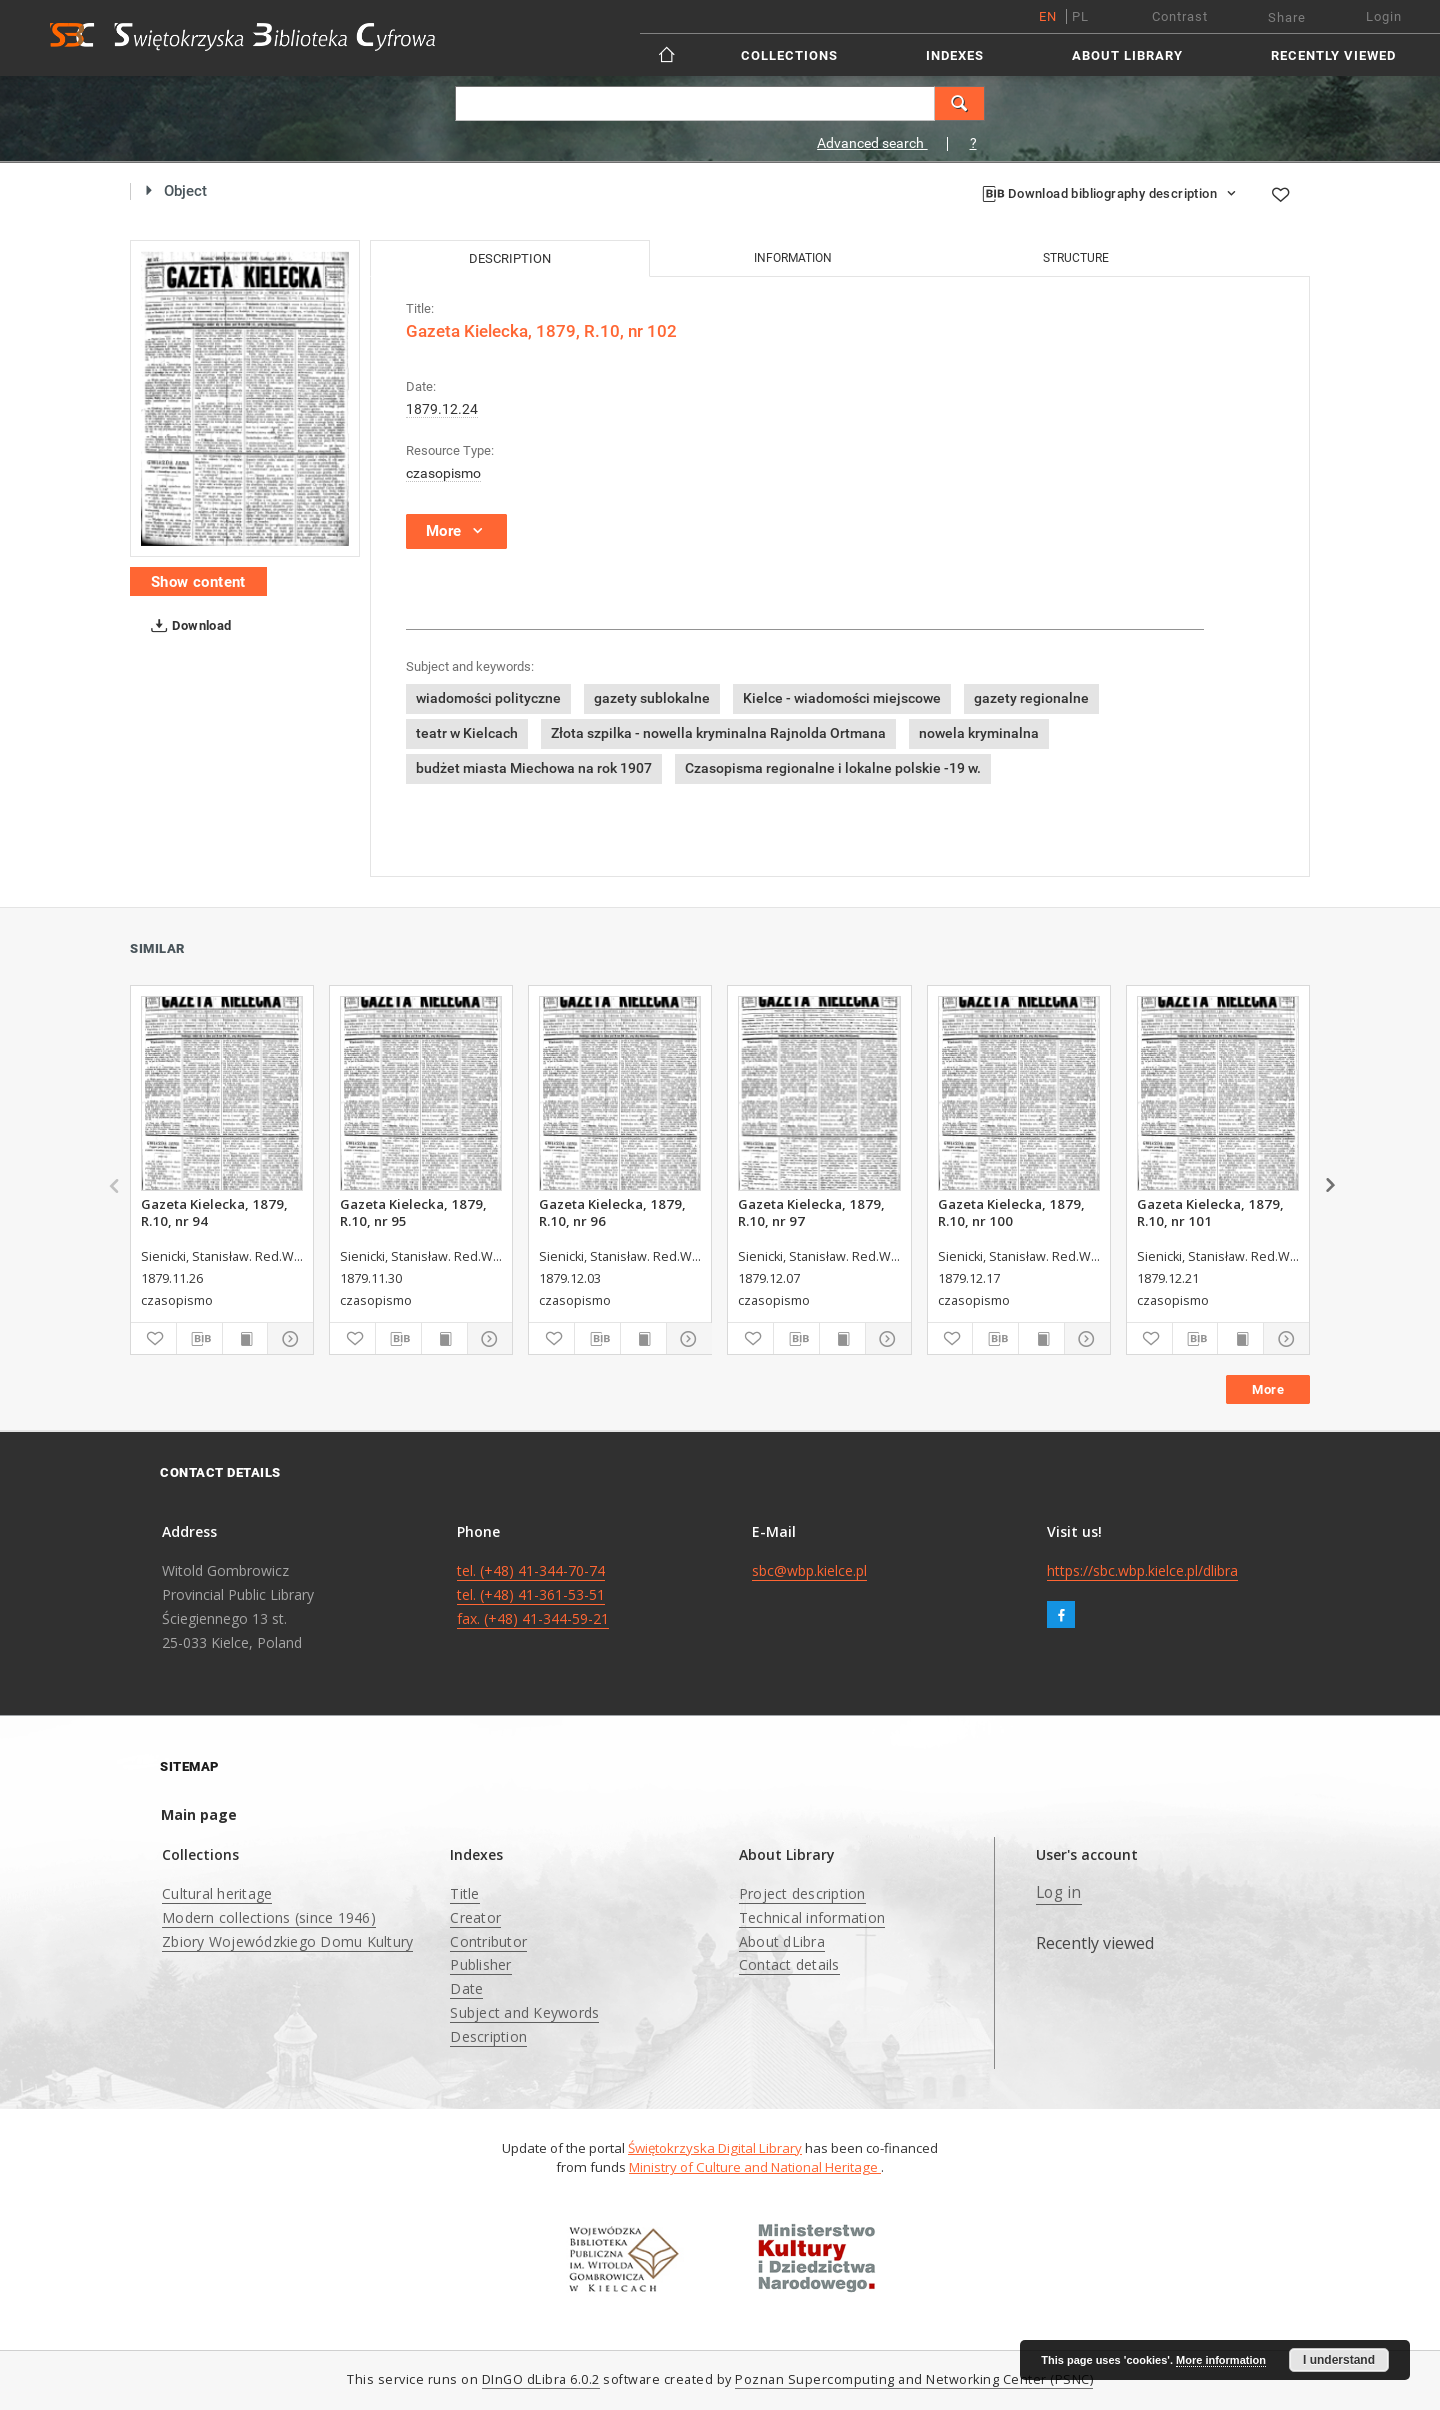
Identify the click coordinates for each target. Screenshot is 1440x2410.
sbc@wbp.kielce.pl (809, 1570)
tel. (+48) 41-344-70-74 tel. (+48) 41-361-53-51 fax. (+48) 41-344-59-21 (533, 1594)
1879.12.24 (442, 409)
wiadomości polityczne (488, 698)
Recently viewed (1333, 55)
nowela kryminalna (979, 733)
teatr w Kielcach (467, 733)
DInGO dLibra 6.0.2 (541, 2379)
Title (464, 1893)
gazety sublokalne (652, 698)
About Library (1127, 55)
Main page (199, 1814)
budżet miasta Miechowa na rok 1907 (534, 768)
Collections (789, 55)
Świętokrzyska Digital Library (715, 2148)
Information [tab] (793, 258)
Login (1384, 16)
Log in (1059, 1892)
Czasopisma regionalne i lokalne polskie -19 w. (833, 768)
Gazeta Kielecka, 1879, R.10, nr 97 (811, 1212)
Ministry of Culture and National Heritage (755, 2167)
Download (187, 626)
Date (466, 1988)
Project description (802, 1893)
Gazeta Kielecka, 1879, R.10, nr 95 (413, 1212)
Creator (475, 1917)
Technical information (812, 1917)
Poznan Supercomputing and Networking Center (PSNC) (914, 2379)
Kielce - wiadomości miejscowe (842, 698)
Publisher (480, 1964)
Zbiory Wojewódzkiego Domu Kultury (287, 1941)
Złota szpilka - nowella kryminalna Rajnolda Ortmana (718, 733)
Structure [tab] (1076, 258)
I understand (1339, 2360)
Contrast (1180, 16)
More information (1221, 2360)
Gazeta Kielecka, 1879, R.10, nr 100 (1011, 1212)
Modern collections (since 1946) (269, 1917)
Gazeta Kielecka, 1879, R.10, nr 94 (214, 1212)
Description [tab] (510, 258)
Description (488, 2036)
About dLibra (782, 1941)
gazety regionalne (1031, 698)
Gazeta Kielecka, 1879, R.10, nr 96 (612, 1212)
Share (1287, 17)
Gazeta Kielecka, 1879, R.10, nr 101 (1210, 1212)
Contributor (488, 1941)
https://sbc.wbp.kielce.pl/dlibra (1142, 1570)
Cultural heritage (217, 1893)
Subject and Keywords (524, 2012)
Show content (198, 582)
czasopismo (443, 473)
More (1268, 1389)
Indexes (955, 55)
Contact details (789, 1964)
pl (1080, 16)
